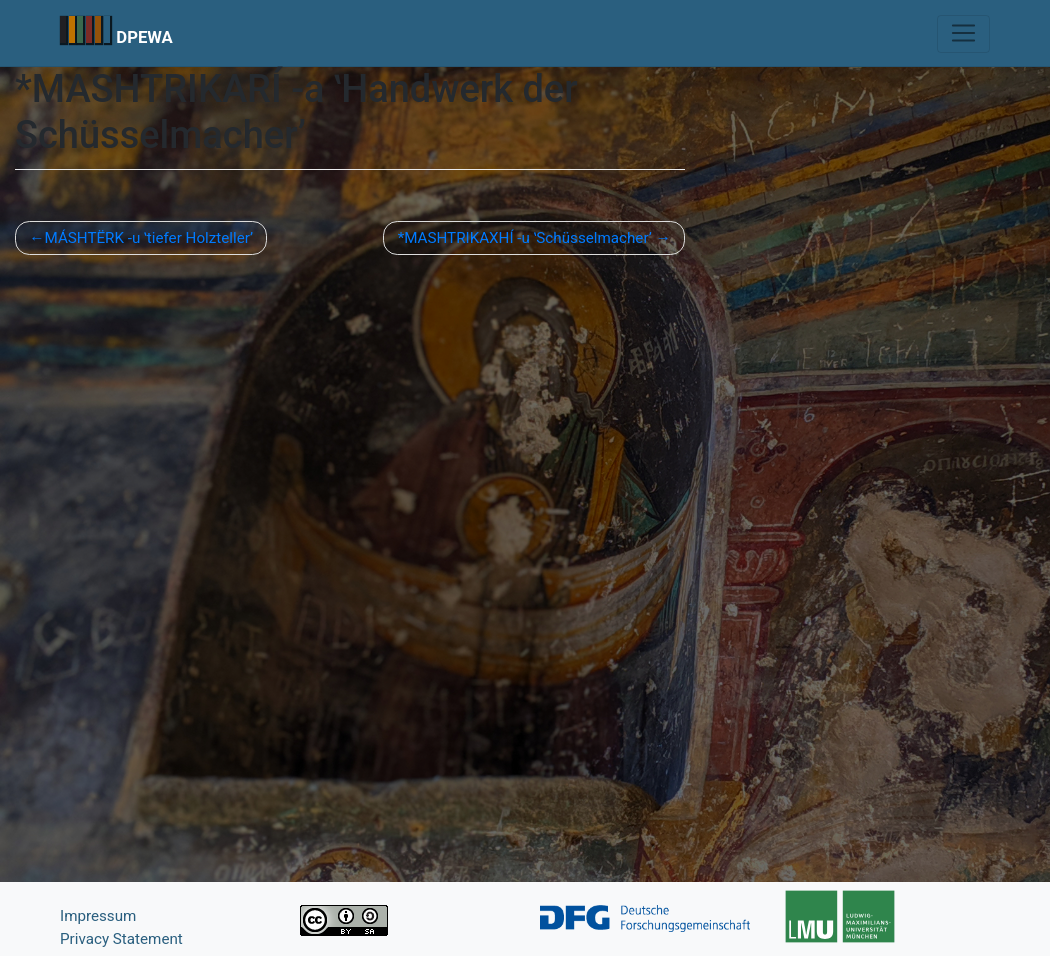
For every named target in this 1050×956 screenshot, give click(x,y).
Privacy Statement (121, 939)
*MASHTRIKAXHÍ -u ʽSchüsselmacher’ (525, 238)
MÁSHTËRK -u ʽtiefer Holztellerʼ (148, 238)
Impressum (98, 916)
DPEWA (144, 37)
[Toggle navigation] (963, 34)
